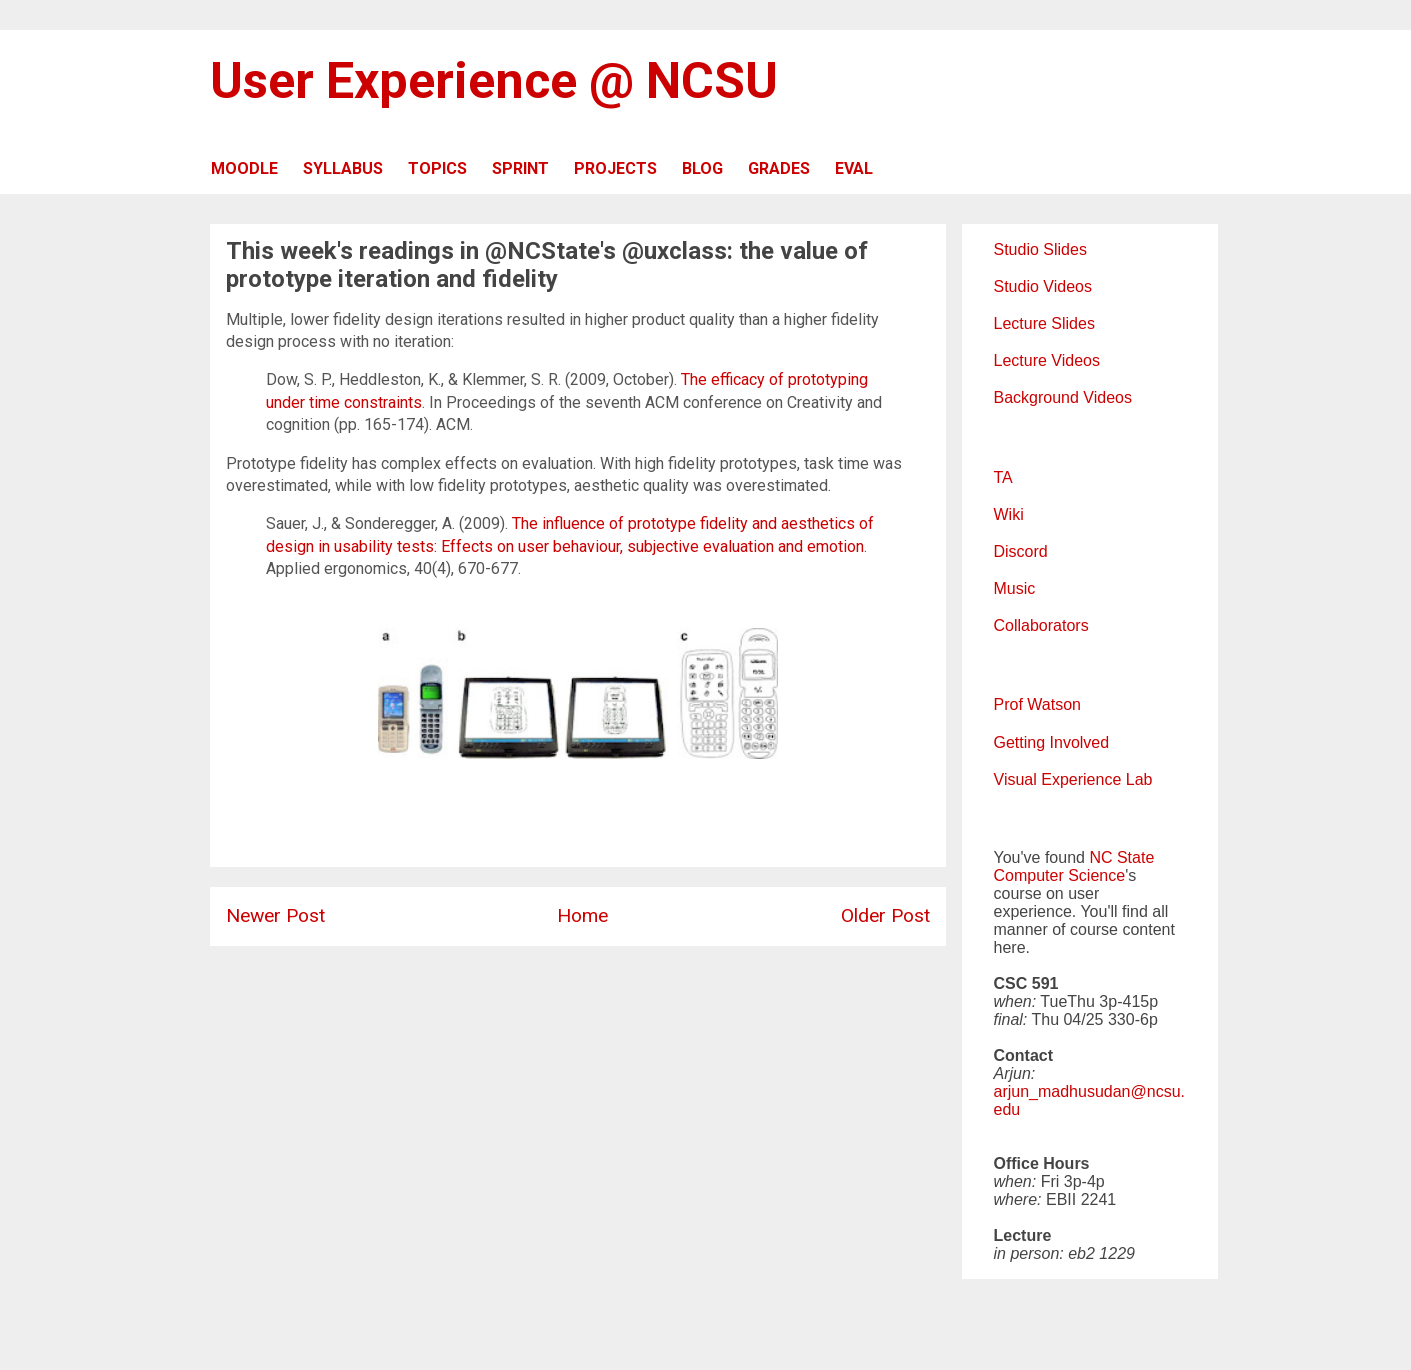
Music (1015, 588)
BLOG (702, 168)
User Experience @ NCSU (494, 81)
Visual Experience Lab (1073, 779)
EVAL (854, 168)
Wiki (1009, 514)
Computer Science (1060, 875)
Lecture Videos (1047, 360)
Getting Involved (1052, 742)
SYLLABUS (343, 168)
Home (582, 915)
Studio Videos (1043, 286)
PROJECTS (615, 168)
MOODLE (244, 168)
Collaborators (1041, 625)
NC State (1121, 857)
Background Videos (1063, 397)
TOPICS (437, 168)
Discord (1021, 551)
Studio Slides (1040, 249)
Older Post (885, 915)
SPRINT (520, 168)
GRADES (779, 168)
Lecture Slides (1044, 323)
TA (1003, 477)
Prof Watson (1037, 704)
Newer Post (275, 915)
